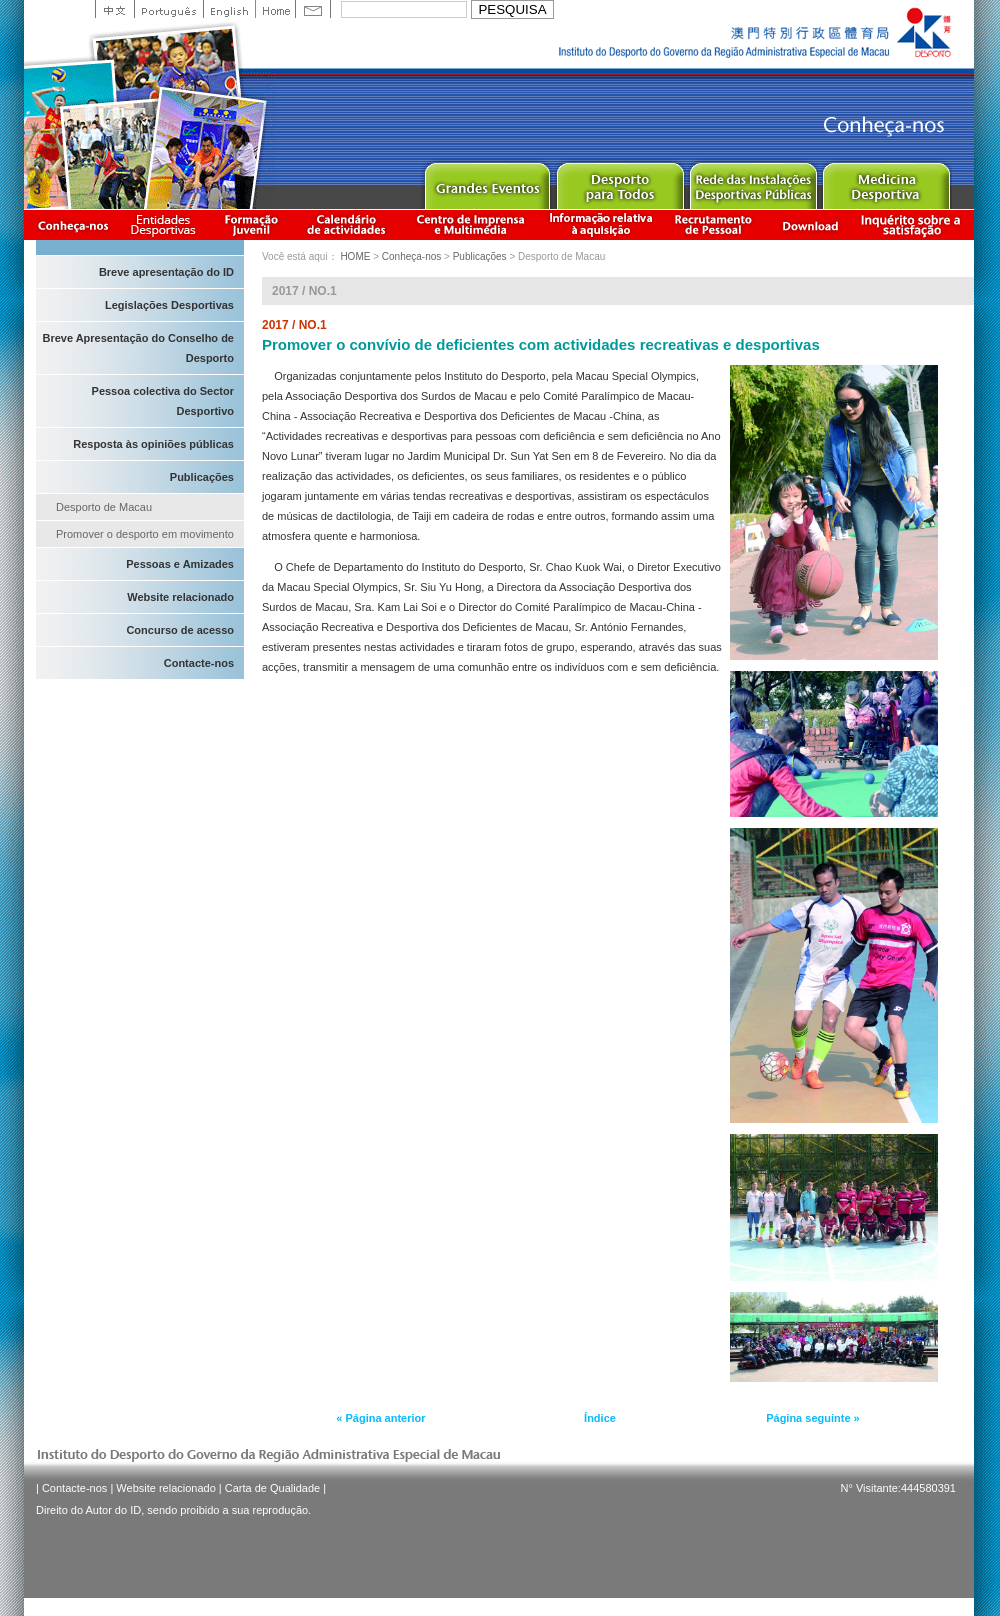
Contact (313, 9)
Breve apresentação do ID (166, 272)
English (229, 9)
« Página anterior (380, 1418)
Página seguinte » (813, 1418)
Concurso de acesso (180, 630)
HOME (355, 256)
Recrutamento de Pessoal (714, 224)
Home (275, 9)
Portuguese (168, 9)
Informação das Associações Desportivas (166, 224)
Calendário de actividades (347, 224)
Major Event (486, 181)
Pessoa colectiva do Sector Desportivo (163, 401)
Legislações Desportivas (169, 305)
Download (810, 224)
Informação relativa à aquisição (601, 224)
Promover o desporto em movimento (145, 534)
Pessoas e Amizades (180, 564)
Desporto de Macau (104, 507)
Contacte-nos (199, 663)
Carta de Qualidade (272, 1488)
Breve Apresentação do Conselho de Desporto (138, 348)
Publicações (202, 477)
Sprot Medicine (885, 181)
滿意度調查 (914, 224)
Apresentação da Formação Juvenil (251, 224)
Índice (600, 1418)
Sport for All (619, 181)
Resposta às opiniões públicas (153, 444)
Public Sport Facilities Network (752, 181)
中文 (114, 9)
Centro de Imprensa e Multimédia (471, 224)
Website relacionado (180, 597)
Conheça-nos (73, 224)
